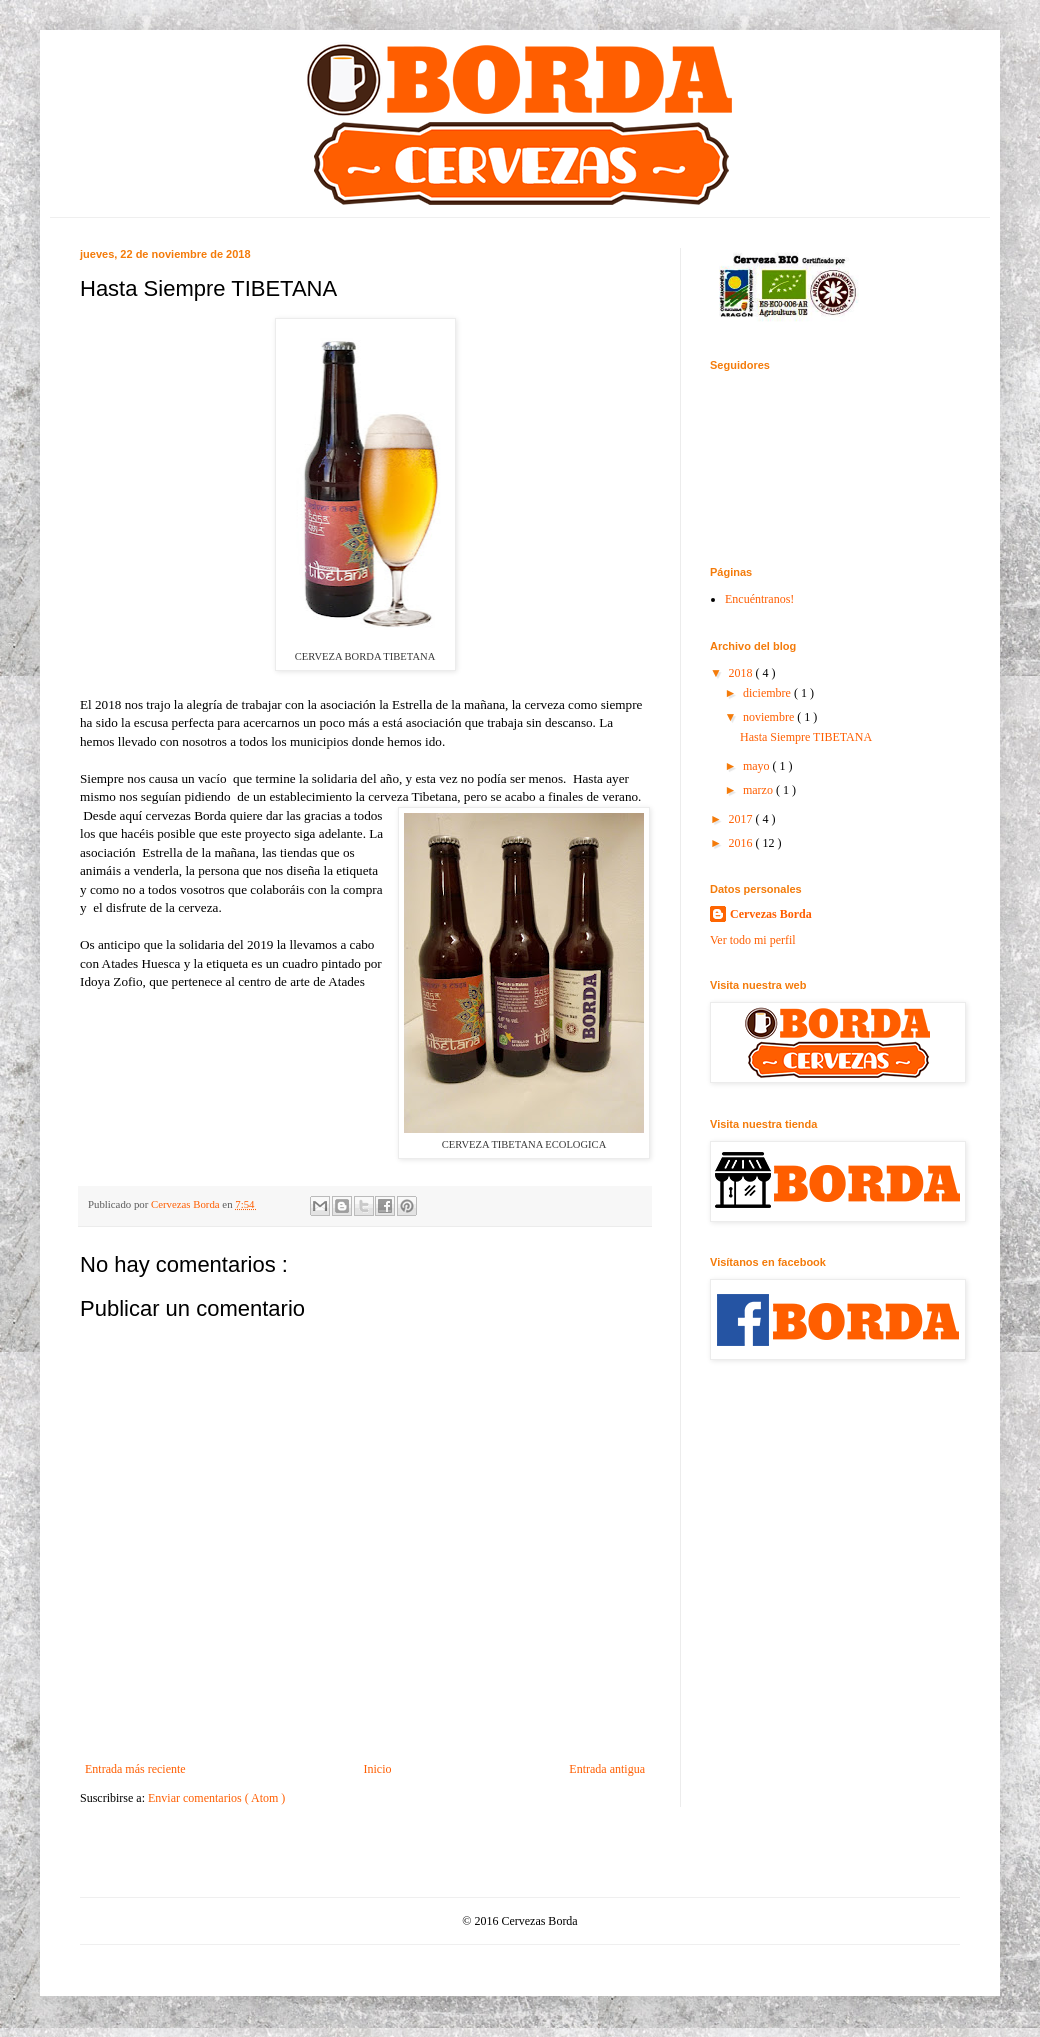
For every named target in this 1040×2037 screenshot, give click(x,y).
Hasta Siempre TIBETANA (806, 737)
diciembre (768, 693)
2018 (742, 673)
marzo (759, 790)
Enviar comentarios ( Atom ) (216, 1798)
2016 (742, 843)
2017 (742, 819)
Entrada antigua (607, 1769)
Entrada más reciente (135, 1769)
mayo (758, 766)
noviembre (770, 717)
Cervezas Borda (771, 914)
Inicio (377, 1769)
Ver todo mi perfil (753, 940)
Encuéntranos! (759, 599)
